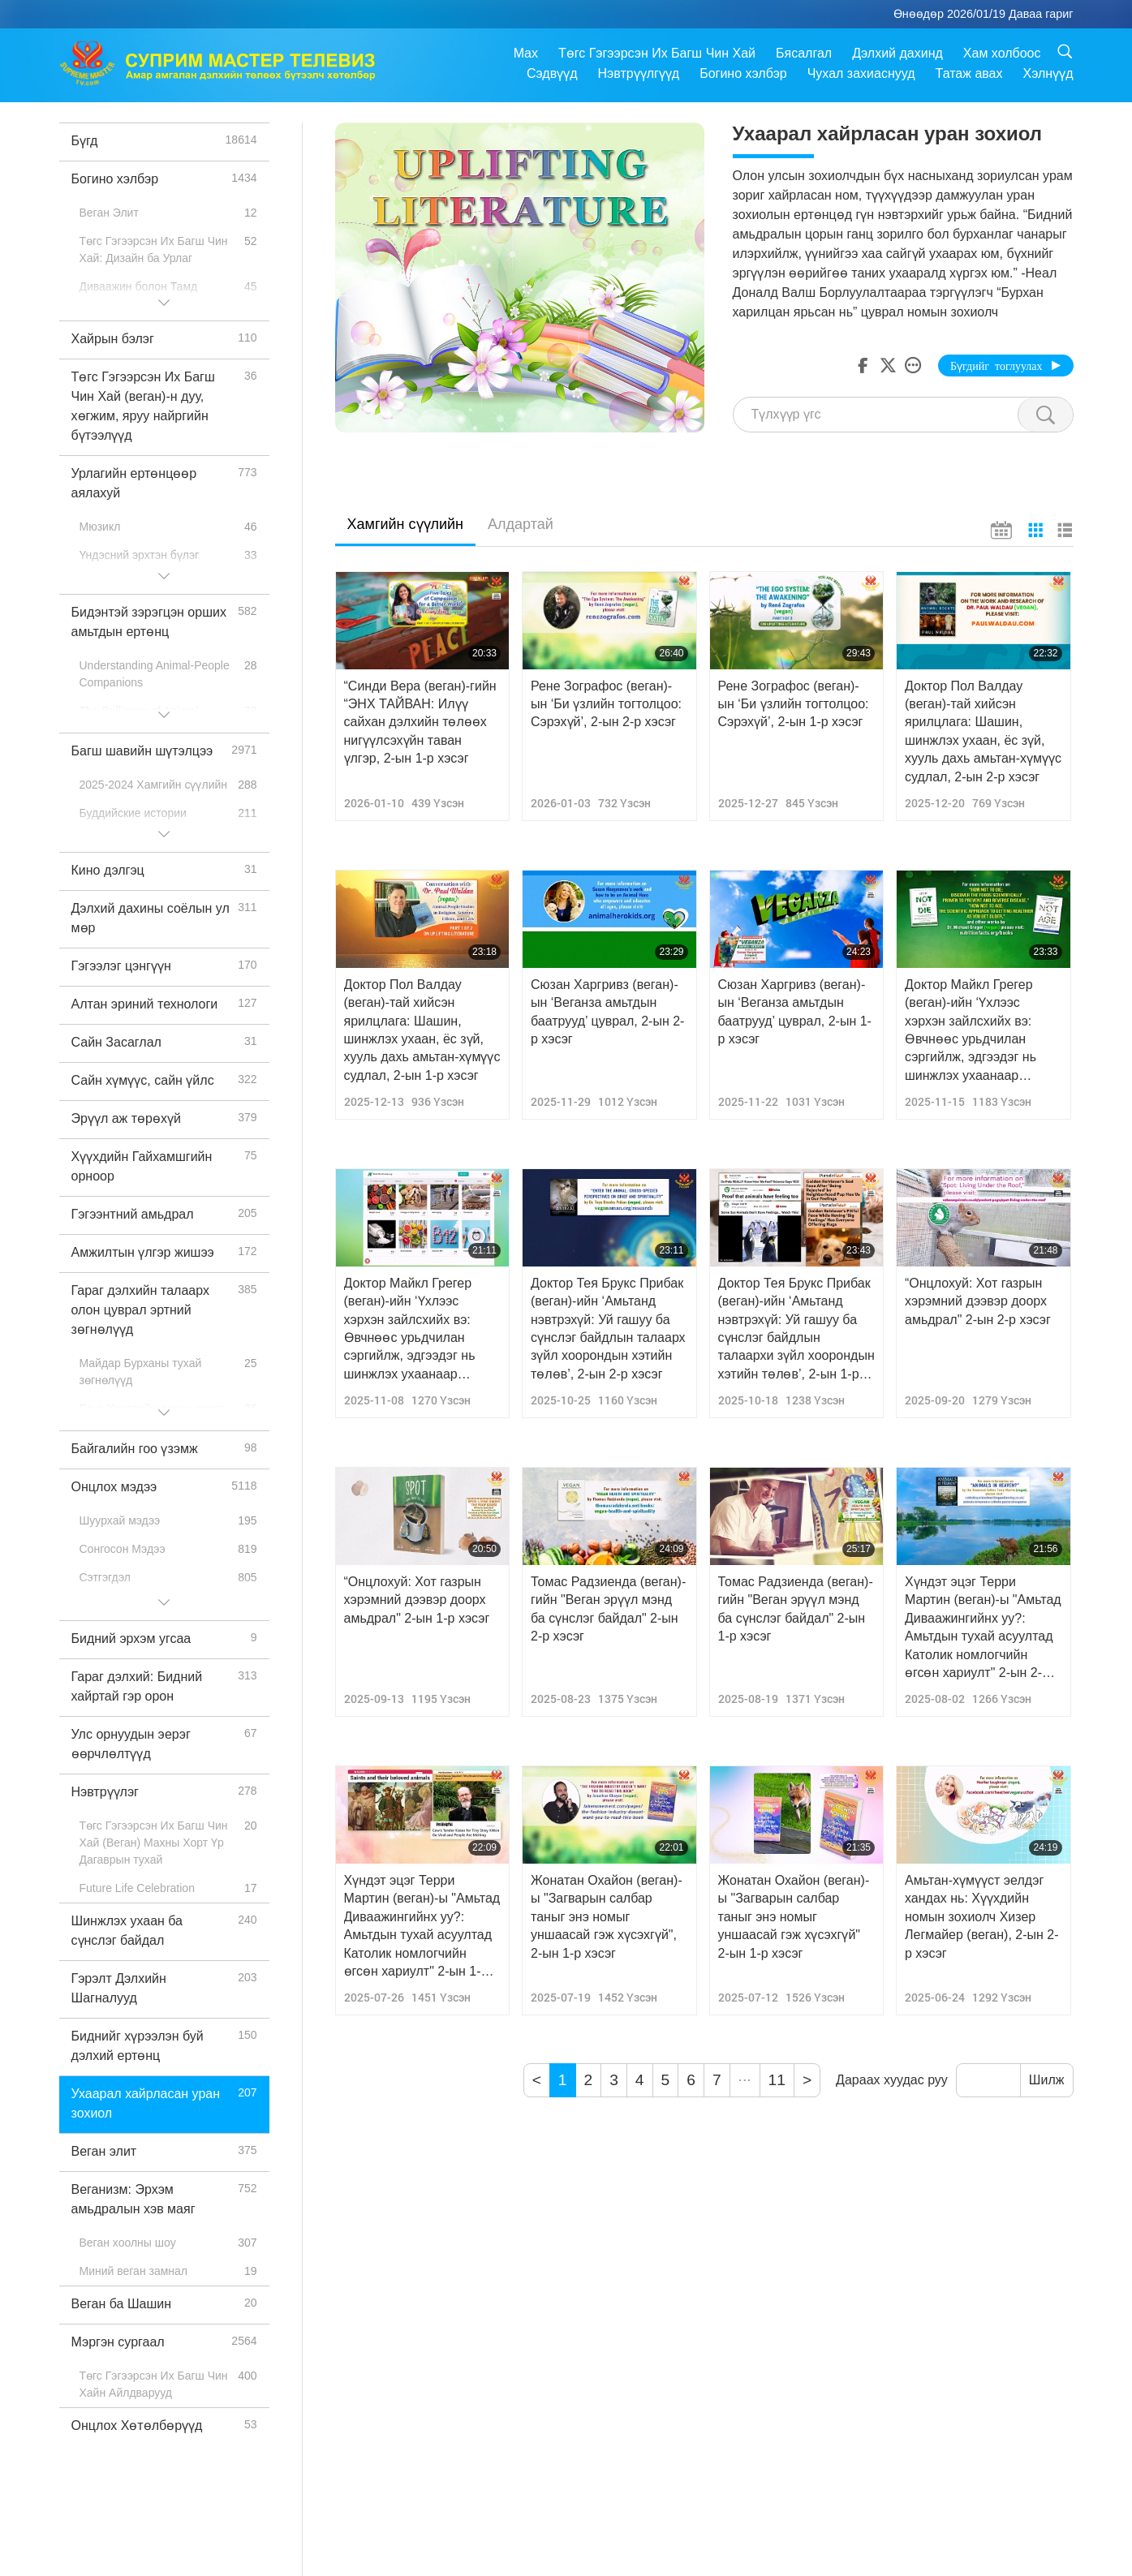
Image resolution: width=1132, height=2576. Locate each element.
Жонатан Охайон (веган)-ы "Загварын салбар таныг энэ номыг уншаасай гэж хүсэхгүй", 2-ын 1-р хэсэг (606, 1916)
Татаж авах (969, 73)
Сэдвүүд (552, 73)
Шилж (1047, 2080)
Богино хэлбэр (743, 73)
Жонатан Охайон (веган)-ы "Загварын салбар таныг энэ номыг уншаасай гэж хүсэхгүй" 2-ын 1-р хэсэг (794, 1916)
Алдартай (520, 524)
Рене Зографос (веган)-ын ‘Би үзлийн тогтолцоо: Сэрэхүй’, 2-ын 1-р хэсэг (793, 704)
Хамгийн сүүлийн (405, 524)
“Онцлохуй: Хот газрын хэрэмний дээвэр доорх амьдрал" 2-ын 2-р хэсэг (978, 1301)
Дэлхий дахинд (897, 53)
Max (526, 53)
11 (777, 2079)
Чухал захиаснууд (861, 73)
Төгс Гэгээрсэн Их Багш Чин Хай (656, 53)
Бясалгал (804, 53)
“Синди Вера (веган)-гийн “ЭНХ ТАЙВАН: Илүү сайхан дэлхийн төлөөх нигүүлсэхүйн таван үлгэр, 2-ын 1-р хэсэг (420, 722)
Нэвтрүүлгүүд (639, 73)
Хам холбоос (1002, 53)
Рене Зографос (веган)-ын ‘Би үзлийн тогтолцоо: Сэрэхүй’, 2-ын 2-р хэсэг (606, 704)
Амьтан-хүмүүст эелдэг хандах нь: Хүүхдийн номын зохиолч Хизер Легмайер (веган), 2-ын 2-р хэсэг (982, 1916)
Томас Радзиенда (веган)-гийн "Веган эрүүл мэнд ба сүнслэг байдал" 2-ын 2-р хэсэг (608, 1609)
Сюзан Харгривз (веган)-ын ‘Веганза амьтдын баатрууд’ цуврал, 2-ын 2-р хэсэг (607, 1012)
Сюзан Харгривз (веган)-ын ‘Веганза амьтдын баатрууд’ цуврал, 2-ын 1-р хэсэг (795, 1012)
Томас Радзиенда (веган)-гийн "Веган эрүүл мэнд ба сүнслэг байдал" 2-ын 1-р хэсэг (795, 1609)
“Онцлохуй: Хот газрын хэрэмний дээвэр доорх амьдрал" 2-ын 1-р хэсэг (417, 1600)
